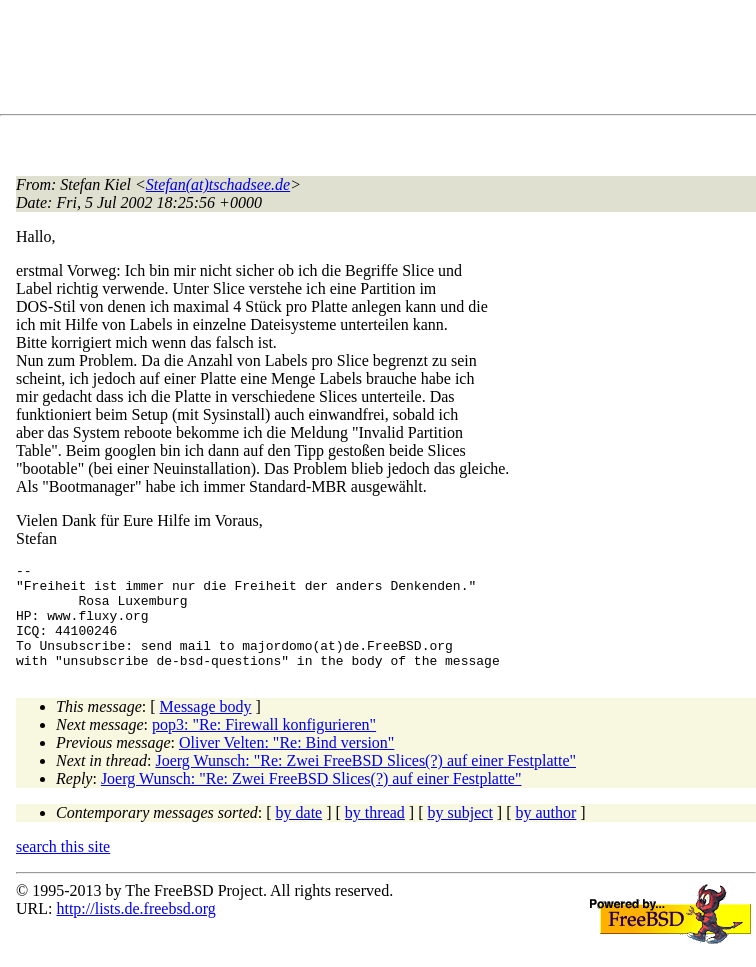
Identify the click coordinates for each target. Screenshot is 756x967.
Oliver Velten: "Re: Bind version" (286, 763)
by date (299, 833)
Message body (206, 727)
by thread (375, 833)
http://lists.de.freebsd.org (135, 929)
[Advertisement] (380, 61)
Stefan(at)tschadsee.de (218, 184)
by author (545, 833)
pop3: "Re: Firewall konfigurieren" (264, 745)
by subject (460, 833)
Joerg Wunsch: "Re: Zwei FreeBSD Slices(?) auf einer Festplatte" (365, 781)
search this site (63, 867)
